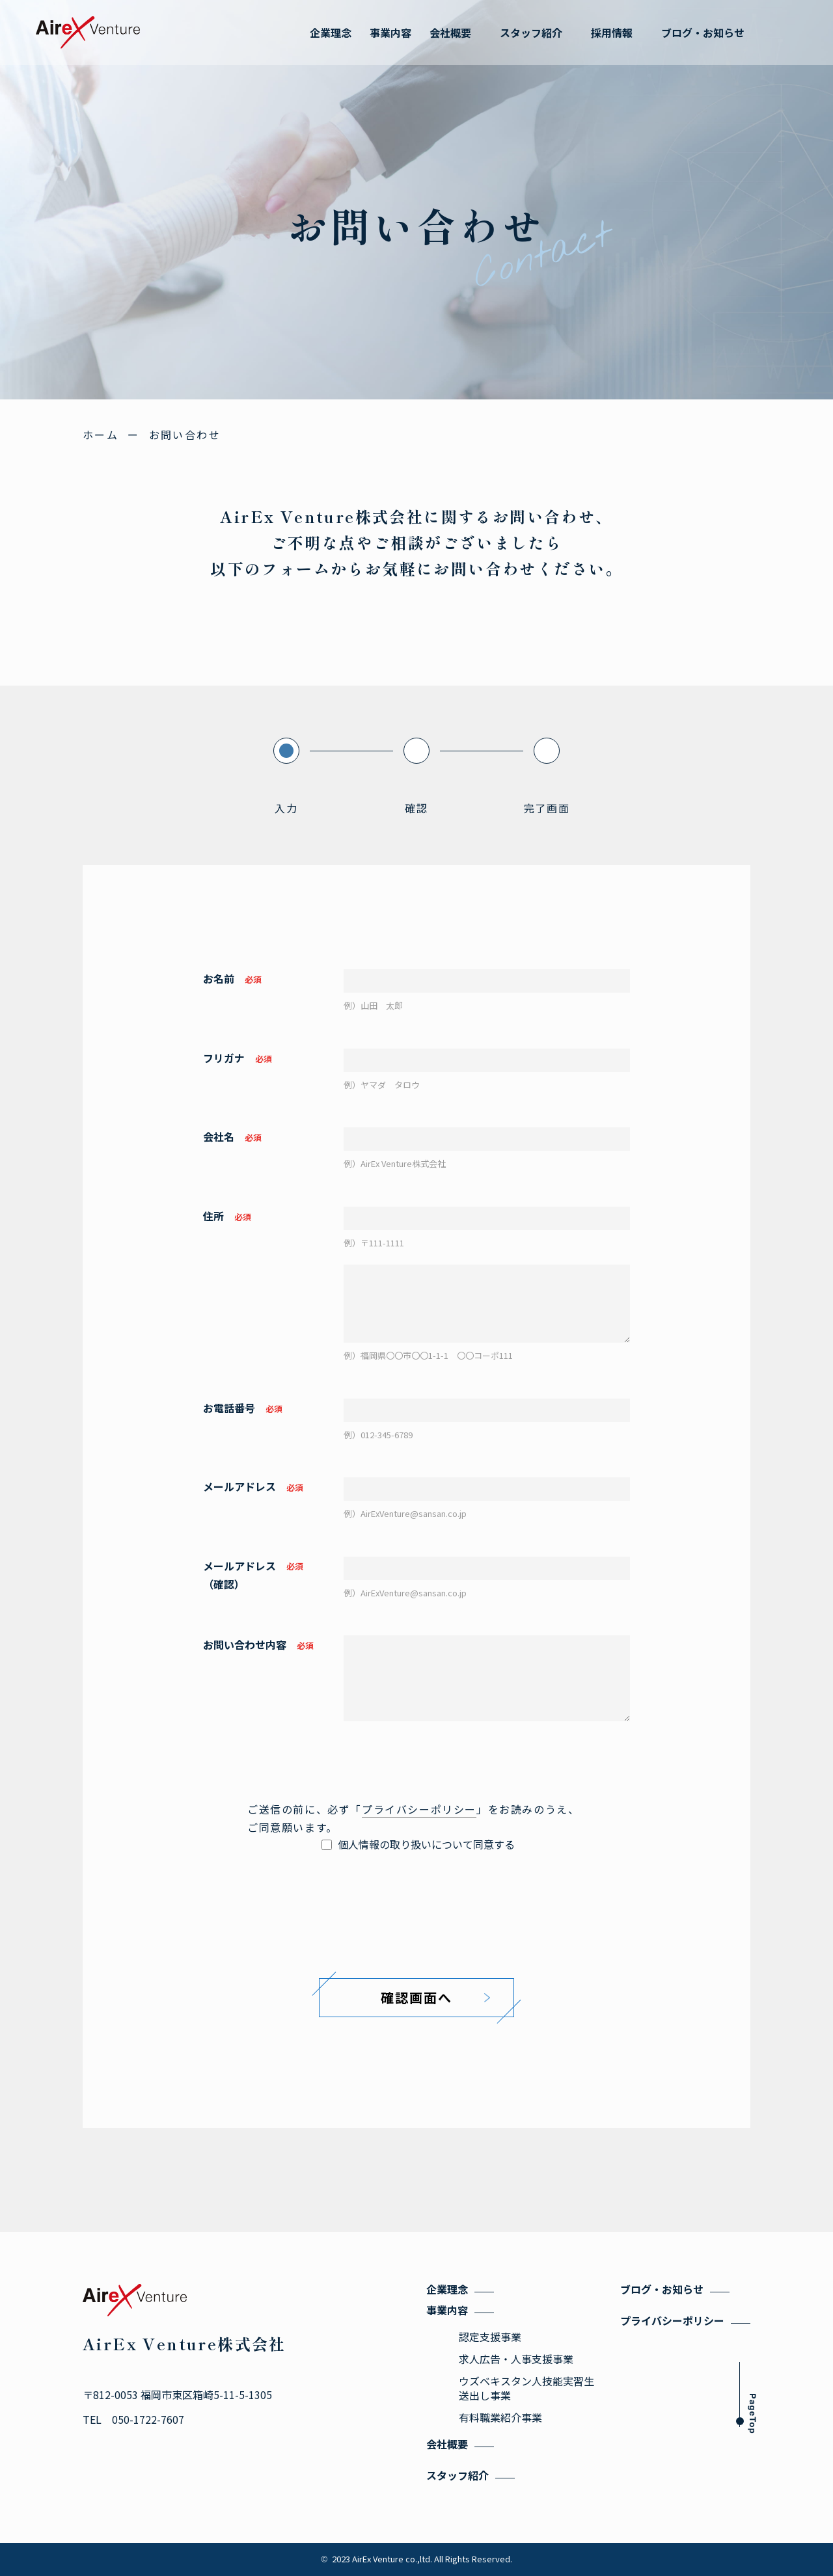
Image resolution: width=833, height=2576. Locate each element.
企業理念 (447, 2289)
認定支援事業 (490, 2336)
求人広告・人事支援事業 (516, 2359)
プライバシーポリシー (419, 1809)
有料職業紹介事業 (500, 2417)
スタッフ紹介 (457, 2475)
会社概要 (447, 2444)
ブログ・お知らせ (661, 2289)
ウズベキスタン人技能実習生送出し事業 (526, 2388)
